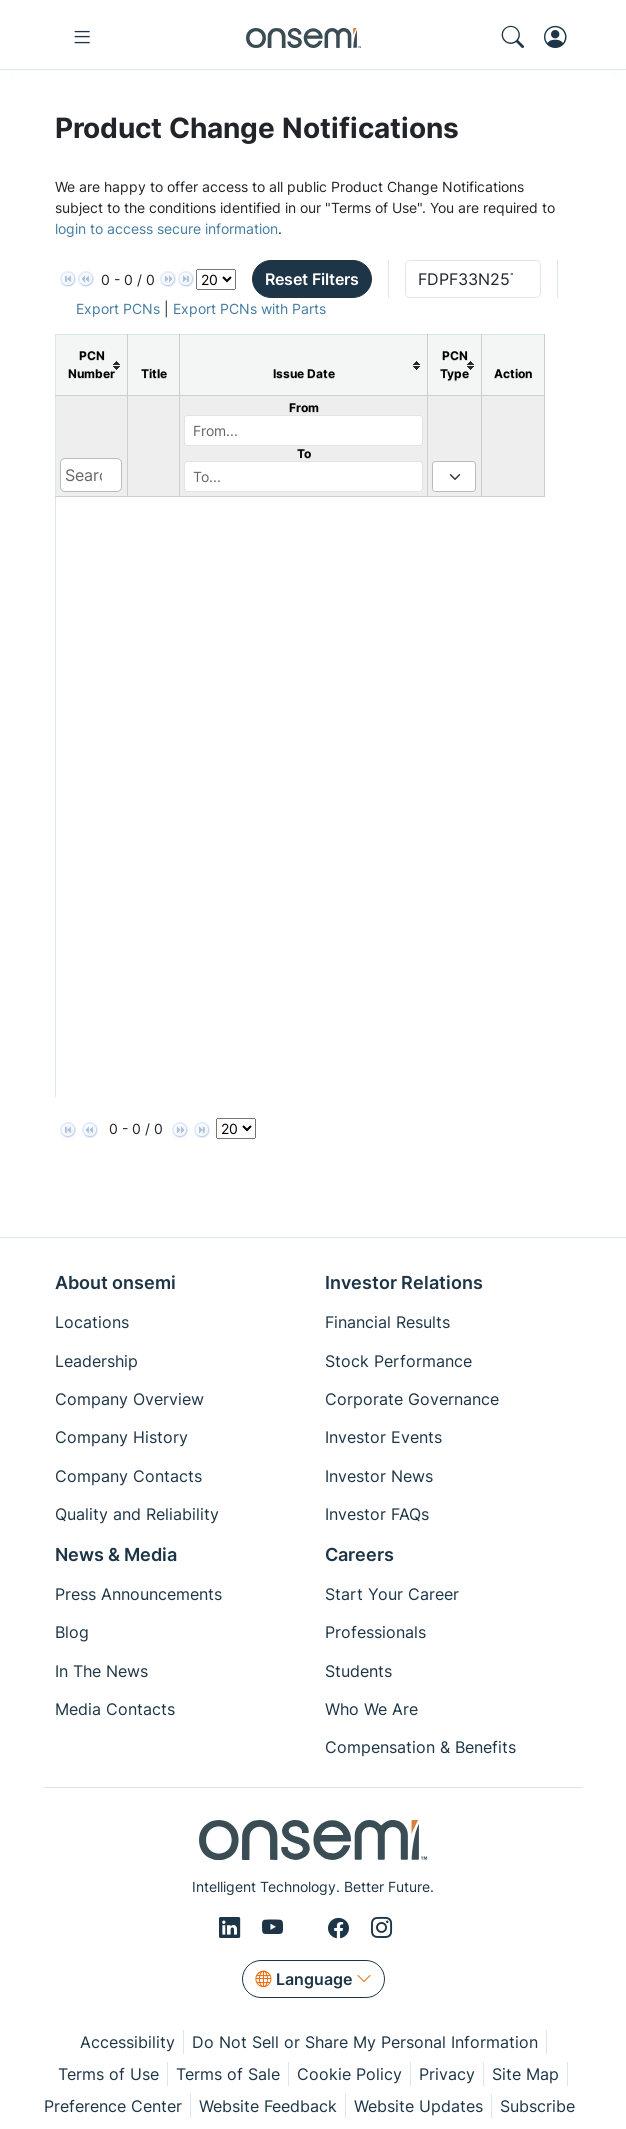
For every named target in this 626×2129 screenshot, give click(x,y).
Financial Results (387, 1322)
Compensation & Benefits (420, 1747)
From (304, 407)
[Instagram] (381, 1928)
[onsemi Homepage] (303, 37)
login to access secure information (166, 228)
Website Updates (418, 2106)
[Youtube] (276, 1928)
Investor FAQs (377, 1514)
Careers (359, 1554)
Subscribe (537, 2106)
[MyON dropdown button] (561, 37)
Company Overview (129, 1399)
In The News (101, 1671)
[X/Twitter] (309, 1928)
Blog (72, 1632)
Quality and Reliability (137, 1514)
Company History (121, 1437)
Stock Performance (398, 1361)
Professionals (375, 1632)
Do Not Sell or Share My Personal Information (365, 2042)
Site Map (525, 2074)
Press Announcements (138, 1594)
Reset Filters (312, 279)
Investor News (379, 1476)
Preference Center (113, 2106)
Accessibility (127, 2042)
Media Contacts (115, 1709)
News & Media (116, 1554)
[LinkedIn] (232, 1928)
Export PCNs (118, 308)
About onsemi (115, 1282)
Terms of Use (108, 2074)
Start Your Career (392, 1594)
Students (358, 1671)
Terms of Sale (228, 2074)
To (304, 453)
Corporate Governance (412, 1399)
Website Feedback (268, 2106)
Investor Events (383, 1437)
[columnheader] (92, 365)
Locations (92, 1322)
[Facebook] (341, 1928)
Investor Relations (404, 1282)
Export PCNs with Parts (249, 308)
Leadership (96, 1361)
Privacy (447, 2074)
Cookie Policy (349, 2074)
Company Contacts (128, 1476)
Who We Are (371, 1709)
